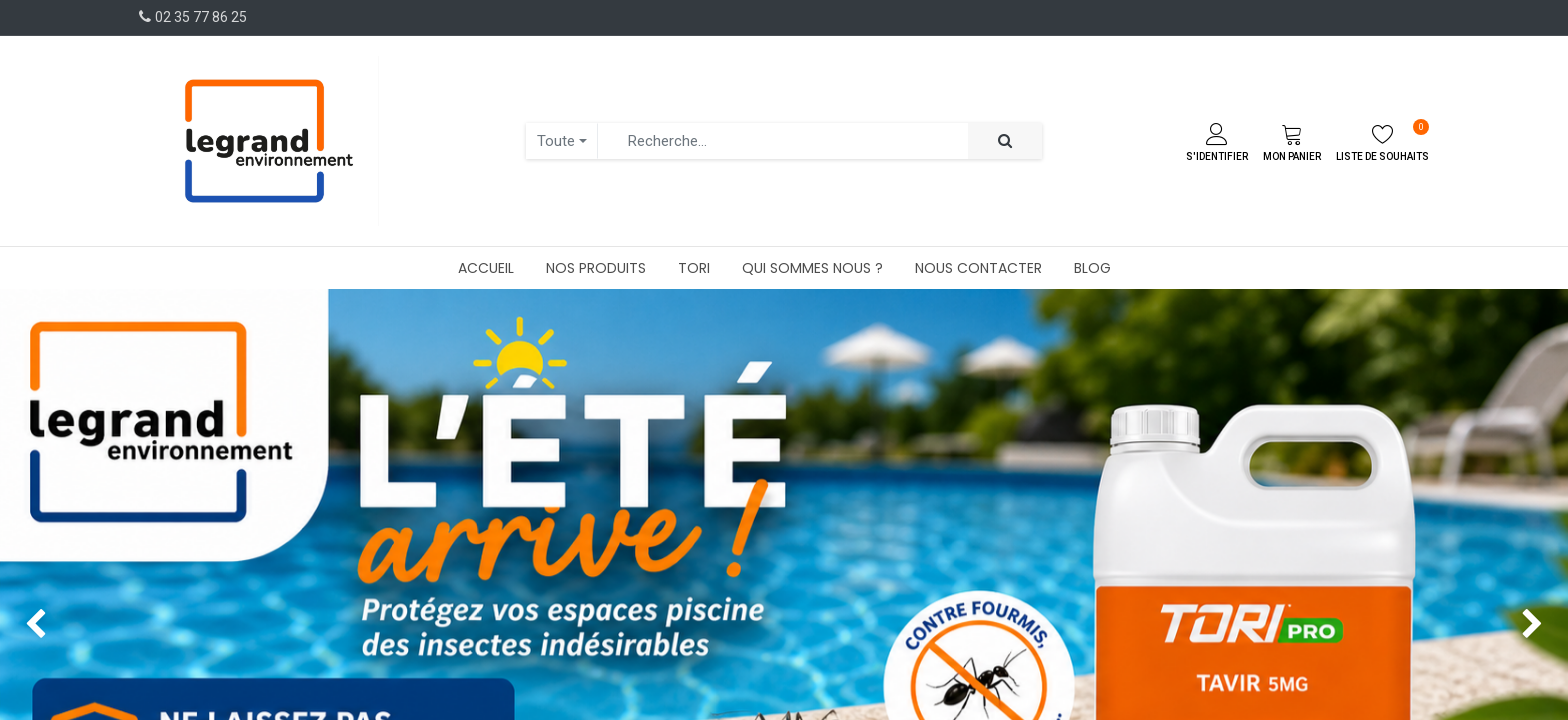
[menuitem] (486, 268)
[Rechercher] (1005, 141)
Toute (556, 141)
